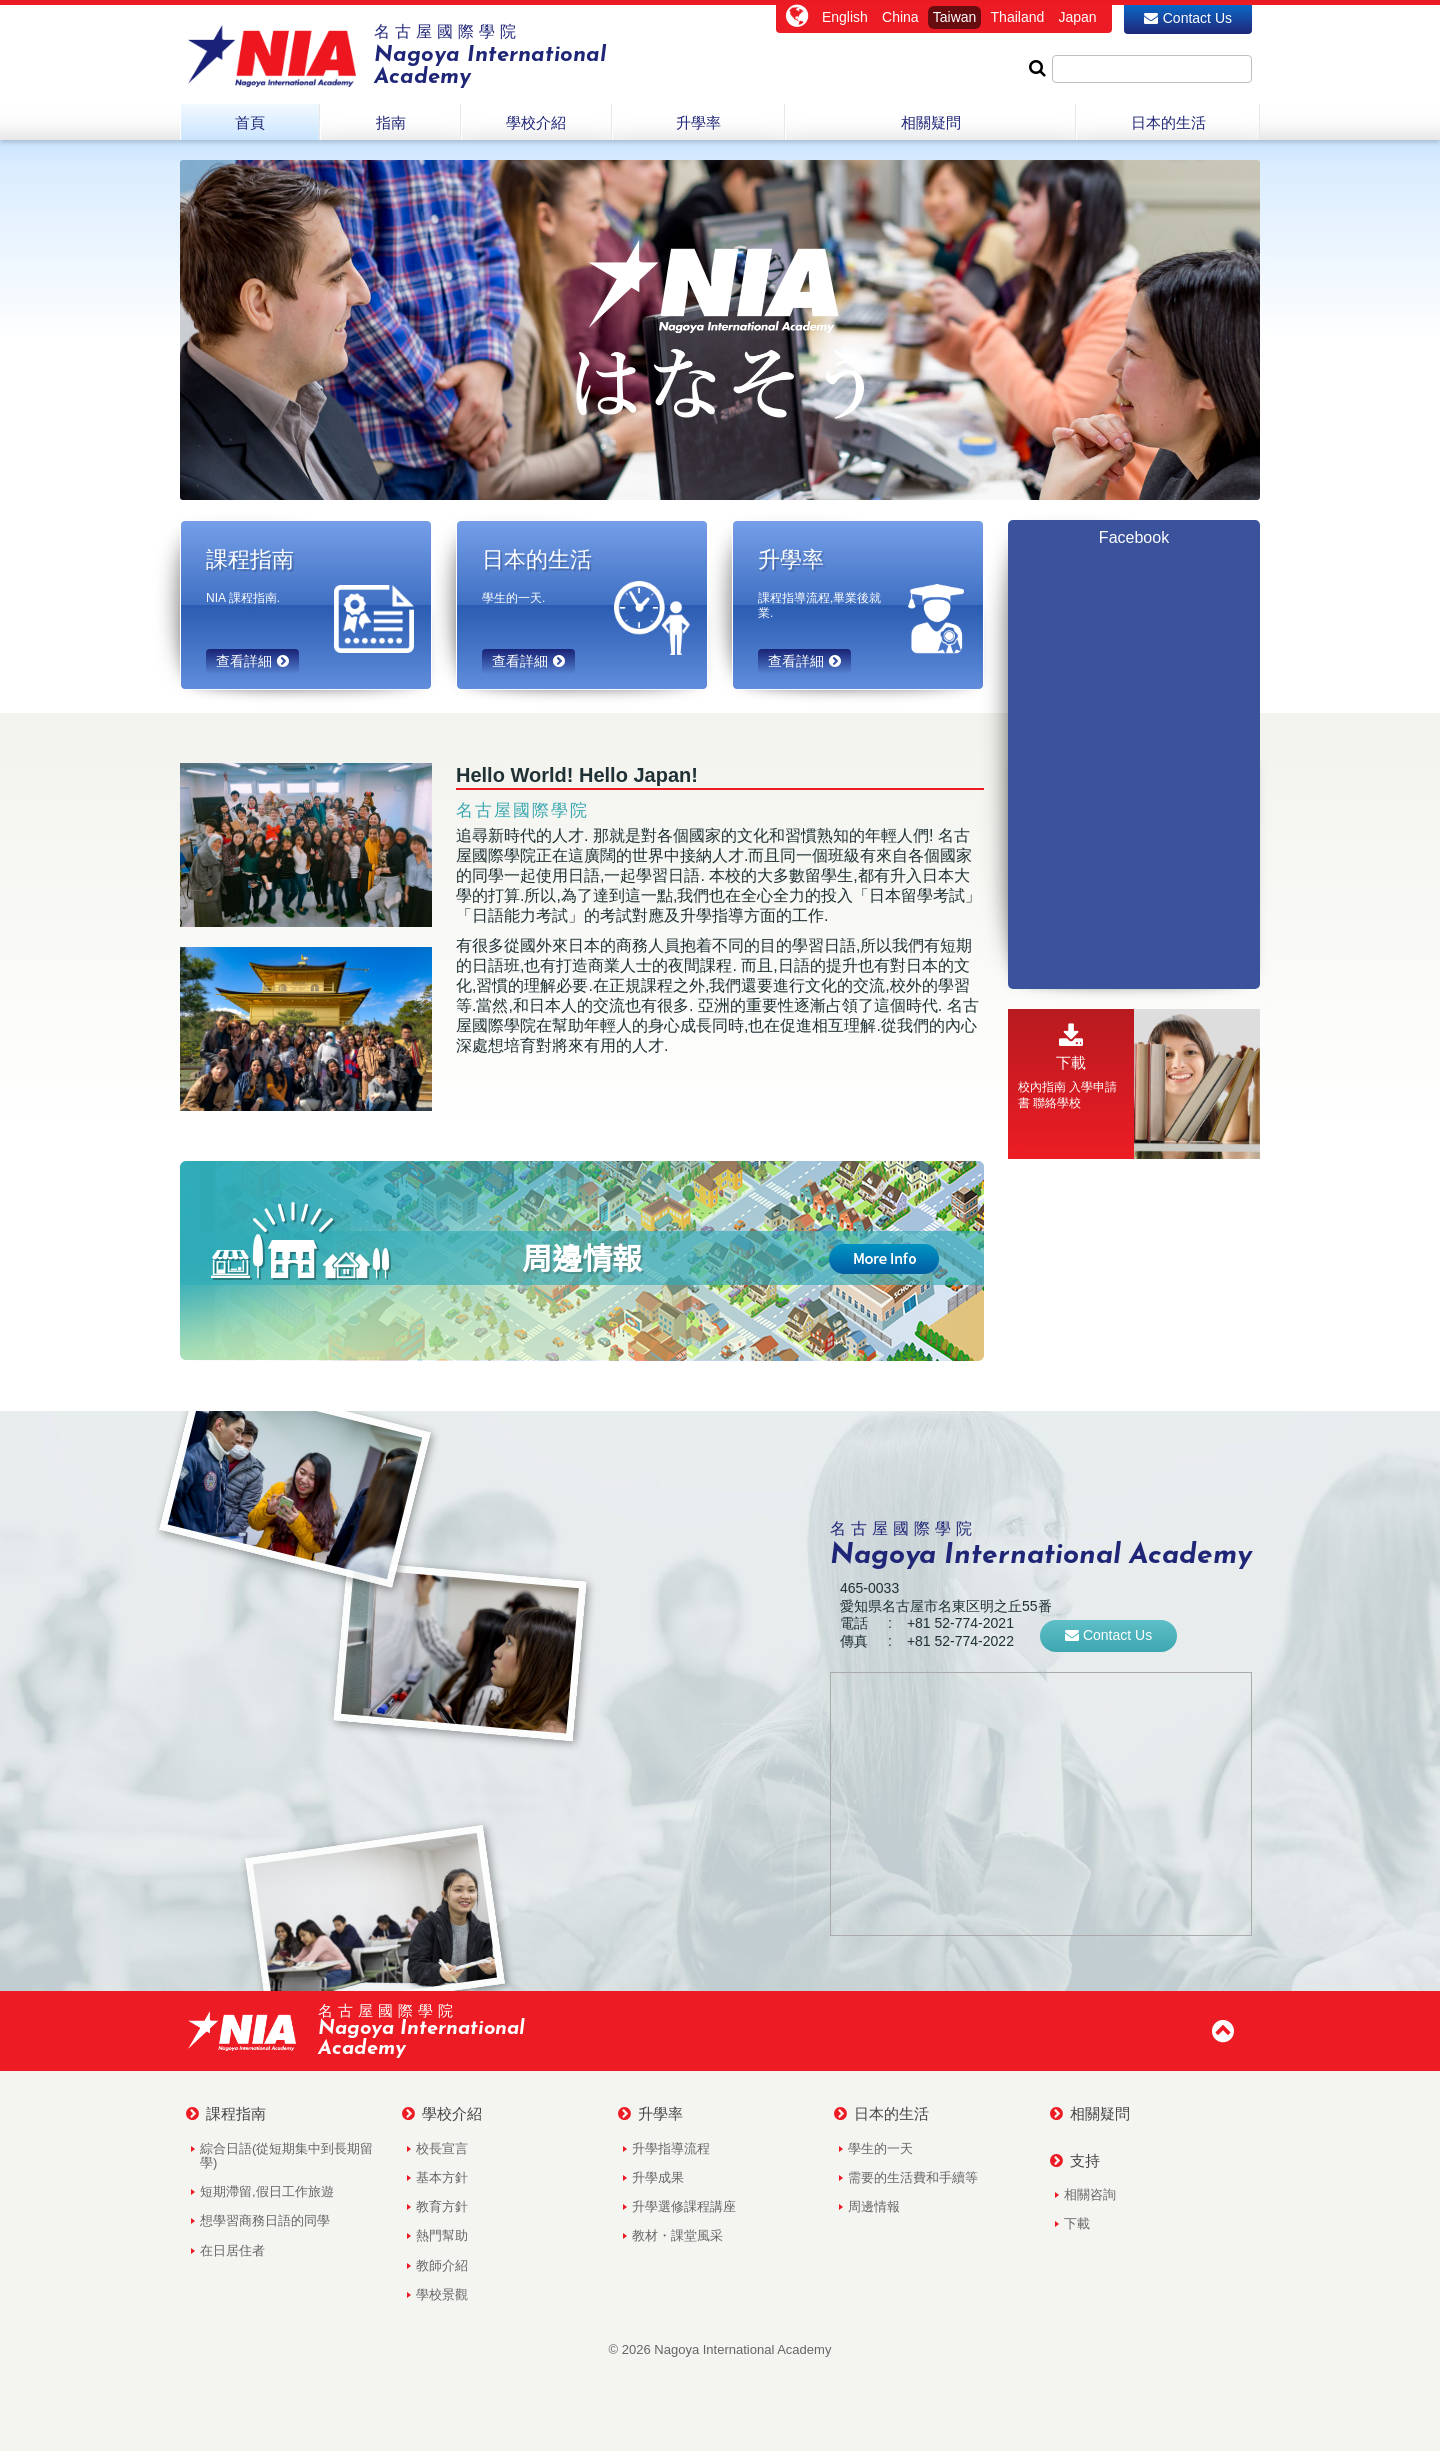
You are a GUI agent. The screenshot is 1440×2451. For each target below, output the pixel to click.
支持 (1075, 2161)
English (845, 17)
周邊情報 (874, 2206)
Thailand (1018, 17)
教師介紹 (442, 2265)
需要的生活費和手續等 (913, 2177)
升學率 (650, 2114)
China (900, 17)
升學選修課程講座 (684, 2206)
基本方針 (442, 2177)
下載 (1077, 2223)
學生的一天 (880, 2148)
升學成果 (658, 2177)
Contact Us (1188, 18)
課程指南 (226, 2114)
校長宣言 (442, 2148)
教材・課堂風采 (677, 2235)
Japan (1077, 17)
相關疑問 (1090, 2114)
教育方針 (442, 2206)
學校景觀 (442, 2294)
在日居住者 (232, 2250)
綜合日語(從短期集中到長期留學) (286, 2155)
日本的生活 (881, 2114)
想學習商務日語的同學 (265, 2220)
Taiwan (955, 17)
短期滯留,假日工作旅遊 (267, 2191)
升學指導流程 (671, 2148)
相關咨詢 (1090, 2194)
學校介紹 (442, 2114)
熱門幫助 (442, 2235)
